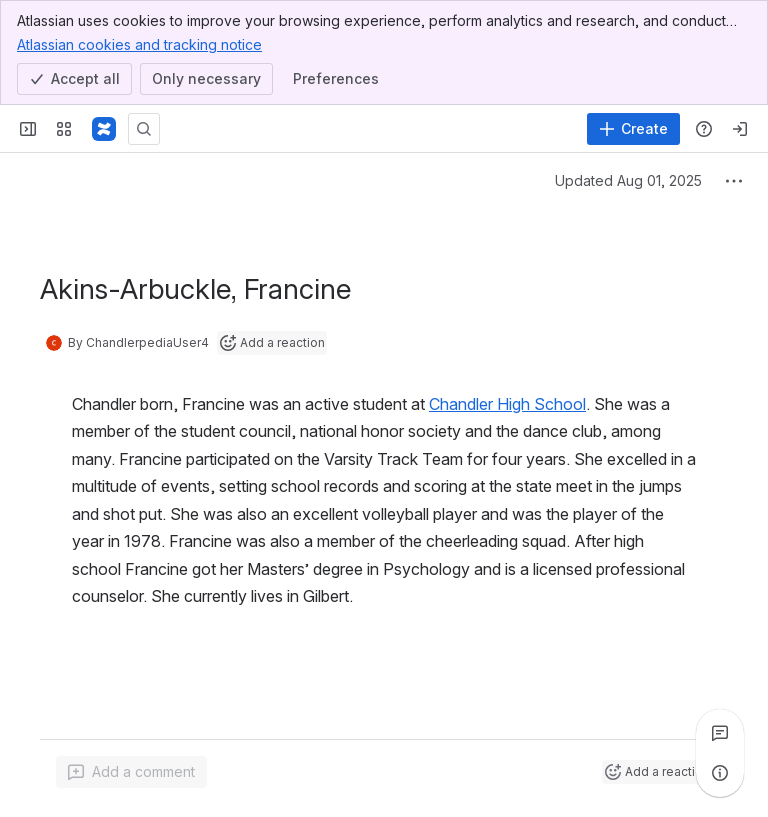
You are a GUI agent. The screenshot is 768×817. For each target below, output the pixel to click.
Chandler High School (507, 404)
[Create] (633, 129)
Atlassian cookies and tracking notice (139, 44)
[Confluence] (104, 129)
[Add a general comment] (131, 772)
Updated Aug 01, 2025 (628, 180)
